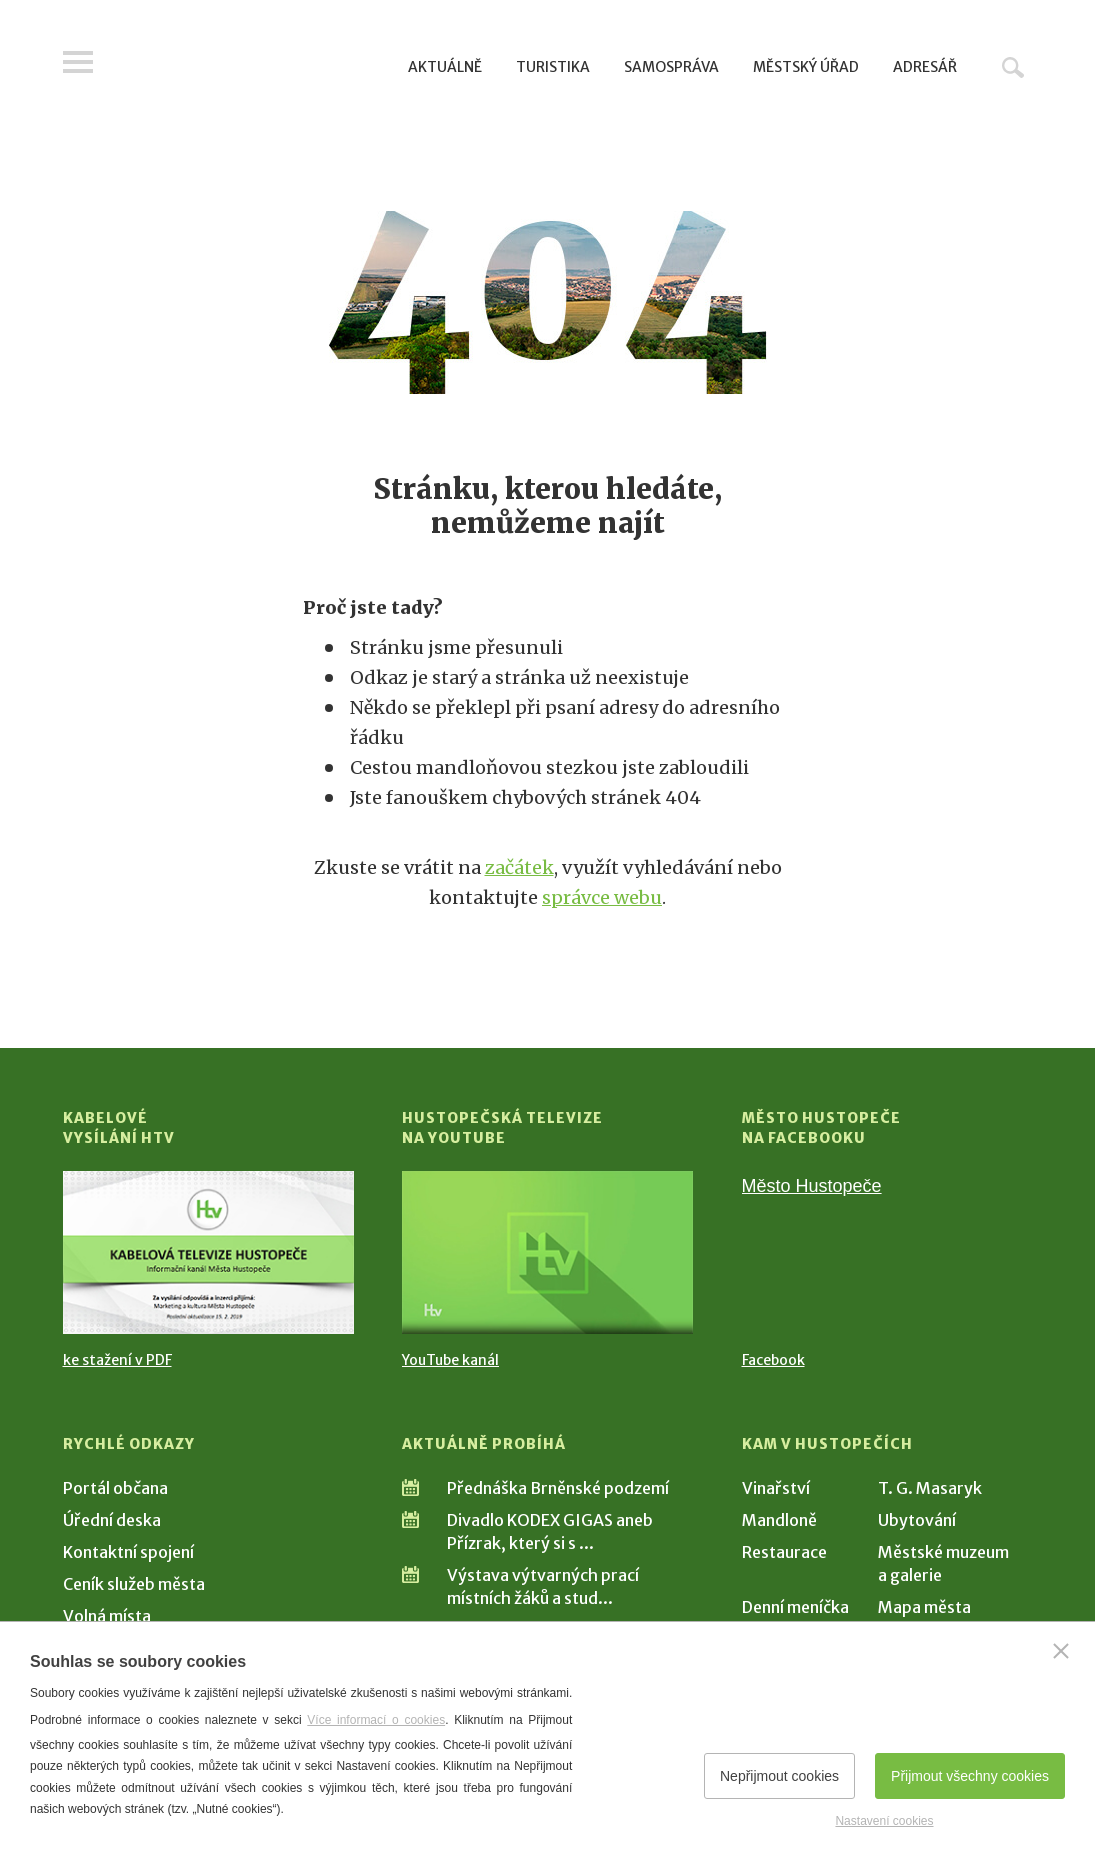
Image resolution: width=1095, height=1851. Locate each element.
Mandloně (779, 1520)
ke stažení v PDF (117, 1360)
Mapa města (924, 1607)
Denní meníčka (795, 1607)
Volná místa (107, 1616)
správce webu (602, 897)
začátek (519, 867)
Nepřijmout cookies (779, 1776)
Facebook (773, 1360)
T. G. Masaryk (930, 1488)
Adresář (925, 67)
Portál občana (115, 1488)
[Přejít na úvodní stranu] (253, 65)
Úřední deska (112, 1520)
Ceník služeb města (134, 1584)
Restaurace (784, 1552)
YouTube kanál (450, 1360)
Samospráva (671, 67)
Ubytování (917, 1520)
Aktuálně (445, 67)
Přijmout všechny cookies (970, 1776)
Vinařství (776, 1488)
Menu (78, 62)
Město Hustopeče (812, 1186)
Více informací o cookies (376, 1720)
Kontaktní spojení (128, 1552)
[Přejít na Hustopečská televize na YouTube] (547, 1252)
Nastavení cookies (884, 1821)
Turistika (553, 67)
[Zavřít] (1061, 1651)
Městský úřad (806, 67)
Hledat (1013, 67)
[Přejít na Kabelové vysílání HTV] (208, 1252)
